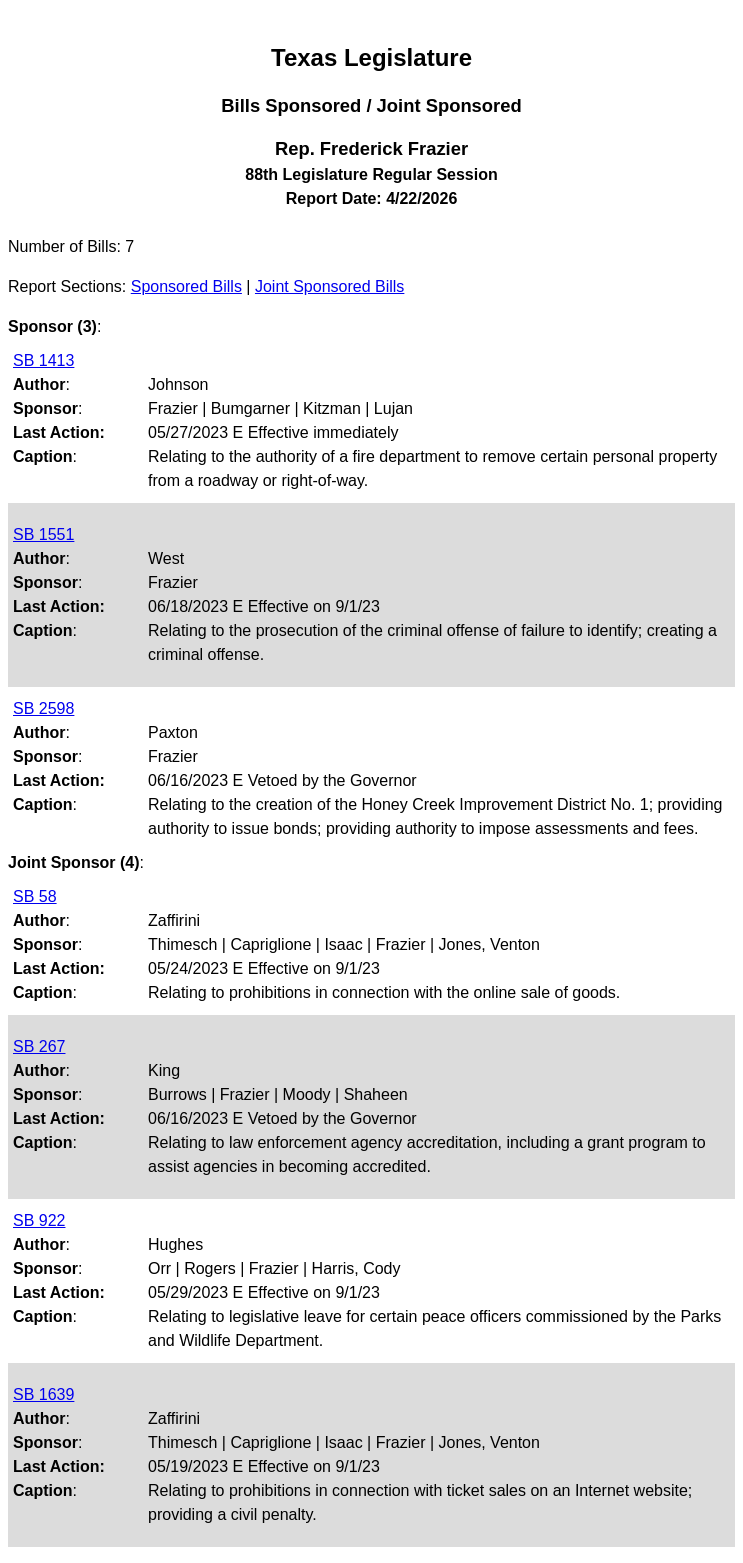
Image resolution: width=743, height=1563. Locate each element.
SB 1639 (43, 1394)
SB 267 (39, 1046)
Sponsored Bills (186, 286)
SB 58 (35, 896)
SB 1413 (43, 360)
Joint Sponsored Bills (329, 286)
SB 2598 (43, 708)
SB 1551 (43, 534)
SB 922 (39, 1220)
